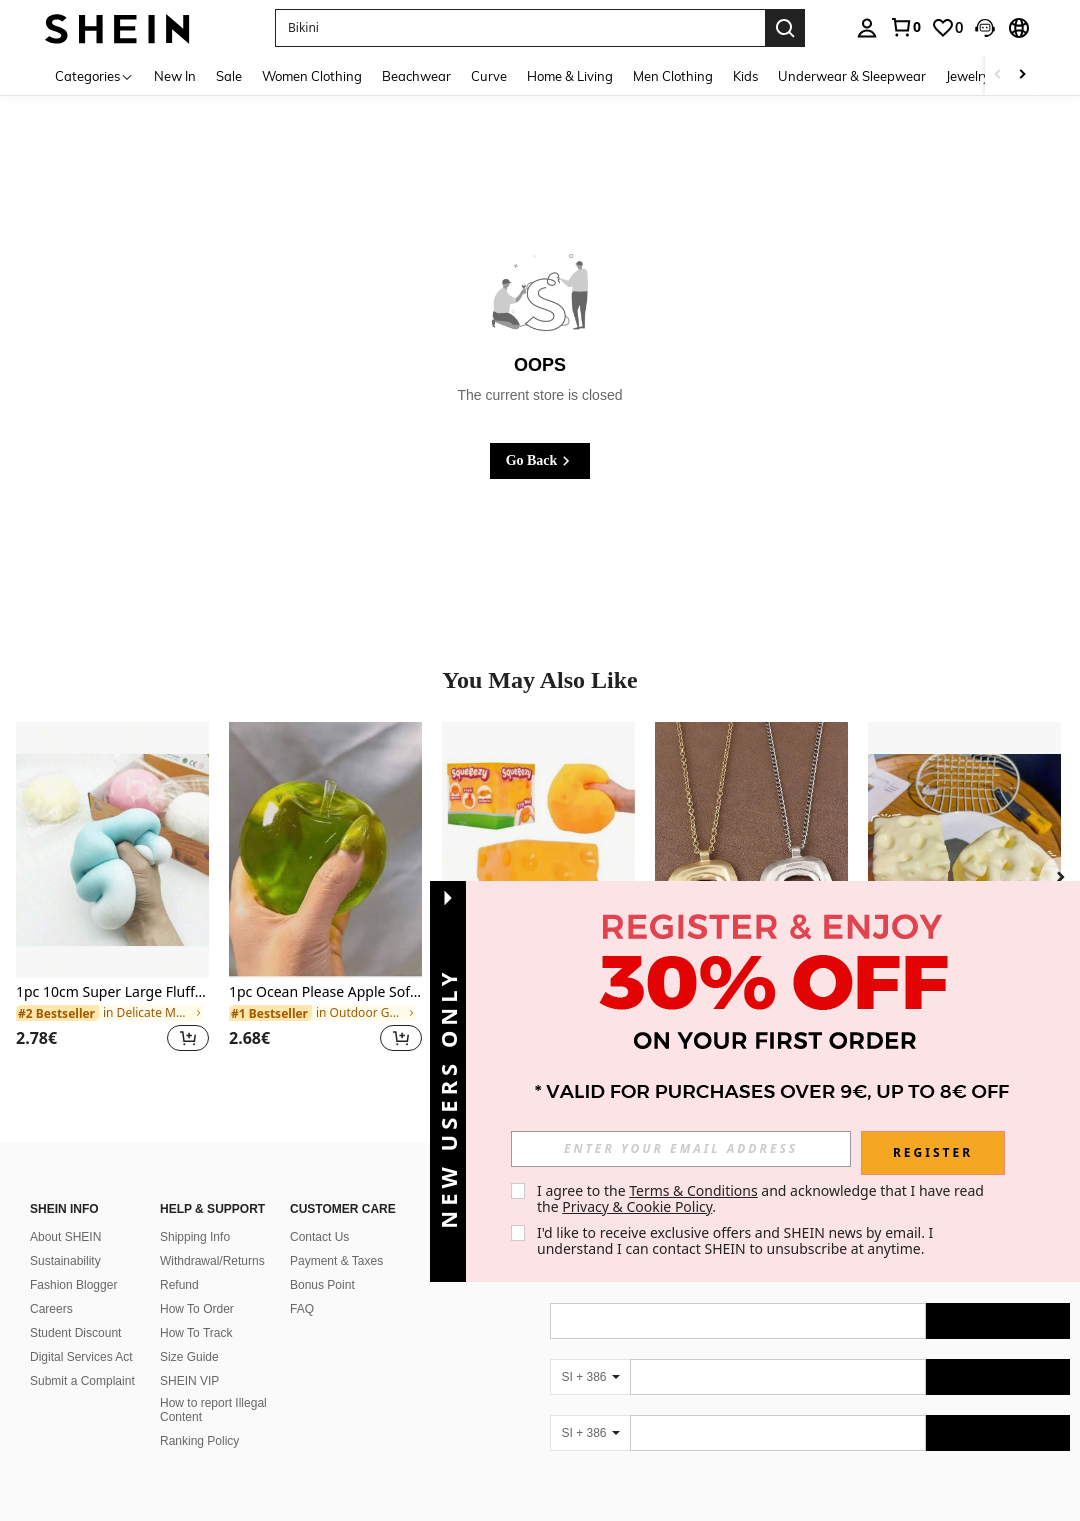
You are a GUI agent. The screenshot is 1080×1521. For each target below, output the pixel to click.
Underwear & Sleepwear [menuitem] (852, 76)
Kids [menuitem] (745, 76)
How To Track (196, 1333)
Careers (51, 1309)
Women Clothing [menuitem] (312, 76)
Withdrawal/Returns (212, 1261)
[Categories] (94, 75)
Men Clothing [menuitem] (673, 76)
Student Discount (75, 1333)
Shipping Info (195, 1237)
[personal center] (867, 28)
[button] (985, 28)
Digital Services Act (81, 1357)
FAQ (302, 1309)
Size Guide (189, 1357)
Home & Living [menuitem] (570, 76)
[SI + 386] (590, 1377)
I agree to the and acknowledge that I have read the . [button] (762, 1198)
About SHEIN (65, 1237)
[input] (681, 1149)
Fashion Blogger (73, 1285)
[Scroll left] (998, 75)
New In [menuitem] (175, 76)
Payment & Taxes (336, 1261)
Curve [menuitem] (489, 76)
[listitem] (112, 899)
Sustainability (65, 1261)
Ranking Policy (199, 1441)
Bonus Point (322, 1285)
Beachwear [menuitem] (416, 76)
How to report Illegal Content (213, 1410)
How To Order (197, 1309)
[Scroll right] (1022, 75)
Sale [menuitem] (229, 76)
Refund (179, 1285)
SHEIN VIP (189, 1381)
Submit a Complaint (82, 1381)
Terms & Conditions (693, 1190)
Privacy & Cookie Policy (637, 1206)
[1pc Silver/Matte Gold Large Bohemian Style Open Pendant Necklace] (751, 850)
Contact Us (319, 1237)
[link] (905, 27)
